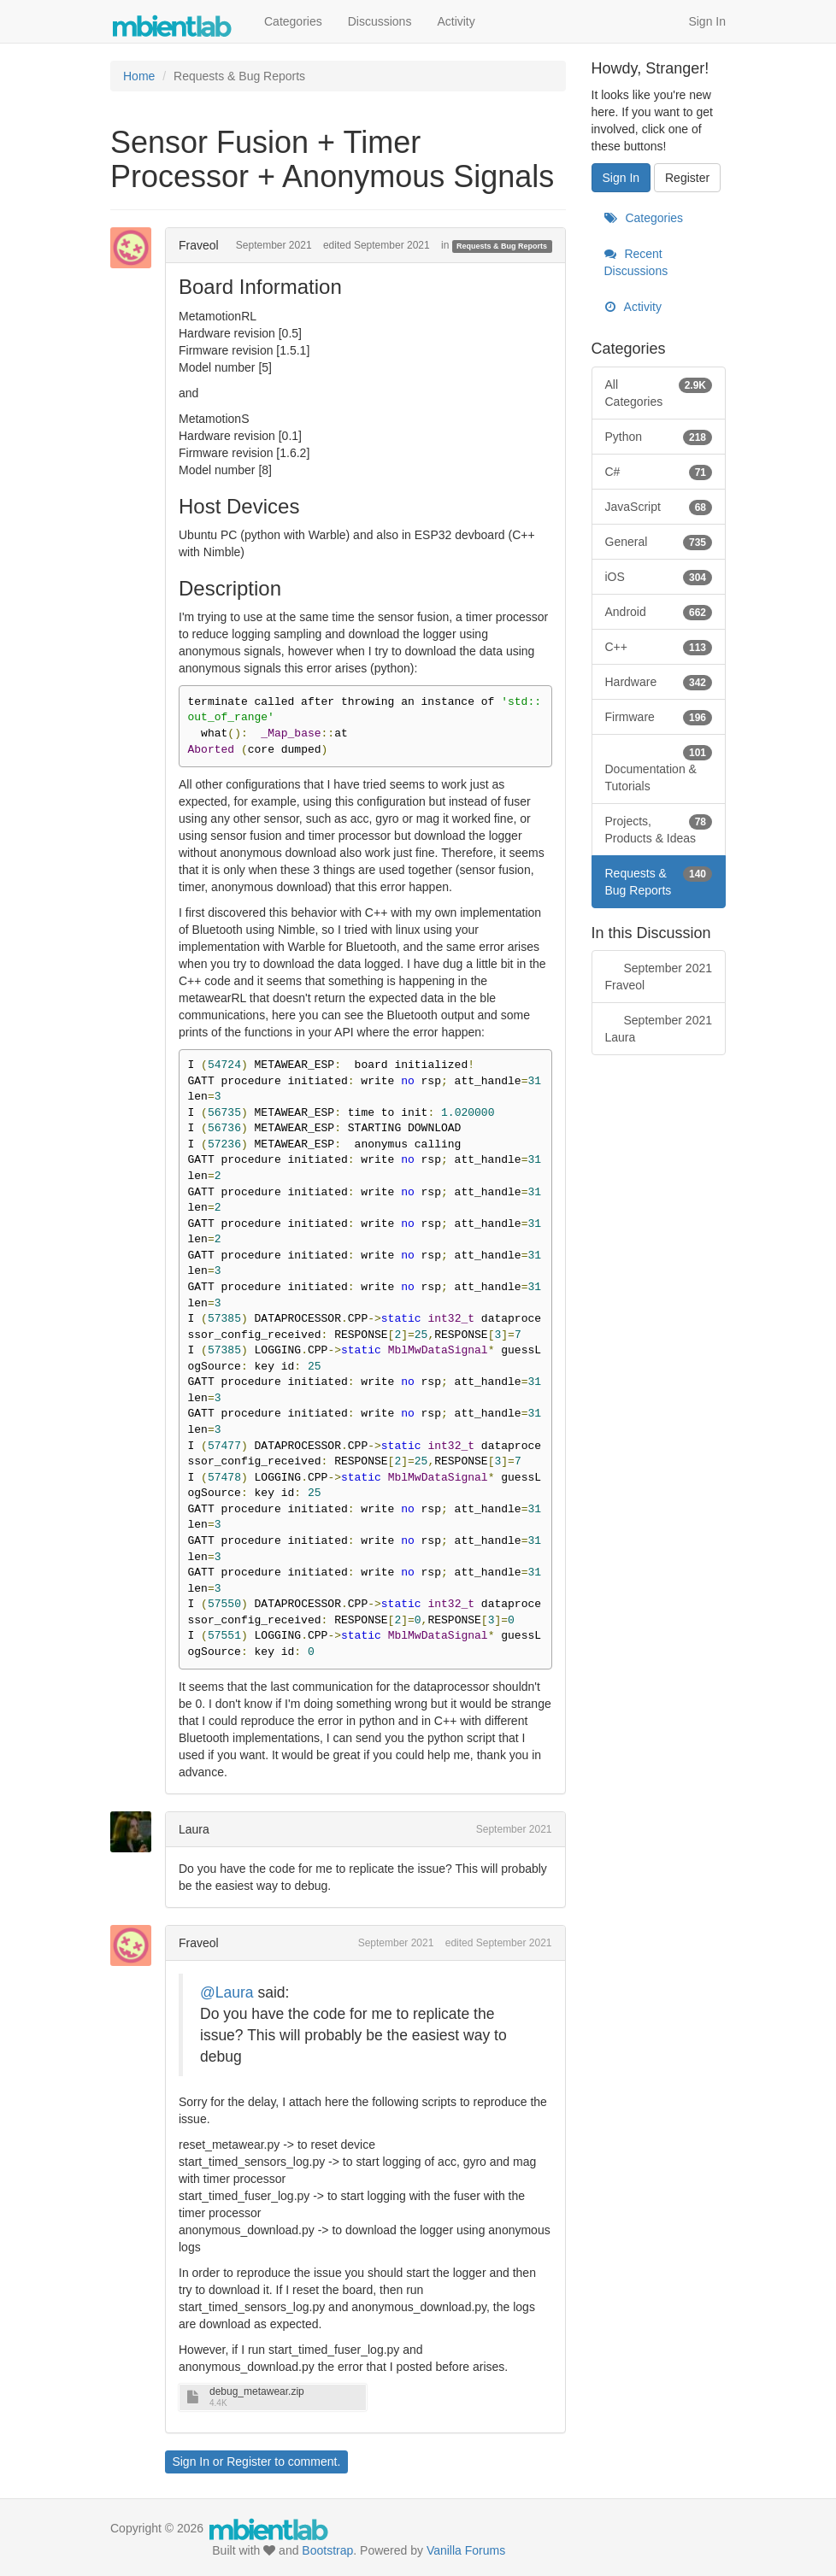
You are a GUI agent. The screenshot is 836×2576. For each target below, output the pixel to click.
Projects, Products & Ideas (659, 829)
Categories (293, 21)
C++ (659, 646)
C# (659, 471)
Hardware (659, 681)
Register (249, 2461)
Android (659, 611)
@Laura (227, 1992)
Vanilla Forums (466, 2550)
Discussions (380, 21)
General (659, 541)
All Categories (659, 392)
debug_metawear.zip (256, 2391)
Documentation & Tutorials (659, 768)
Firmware (659, 716)
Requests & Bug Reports (501, 246)
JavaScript (659, 506)
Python (659, 436)
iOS (659, 576)
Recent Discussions (636, 262)
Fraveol (199, 245)
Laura (194, 1829)
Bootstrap (327, 2550)
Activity (455, 21)
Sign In (707, 21)
